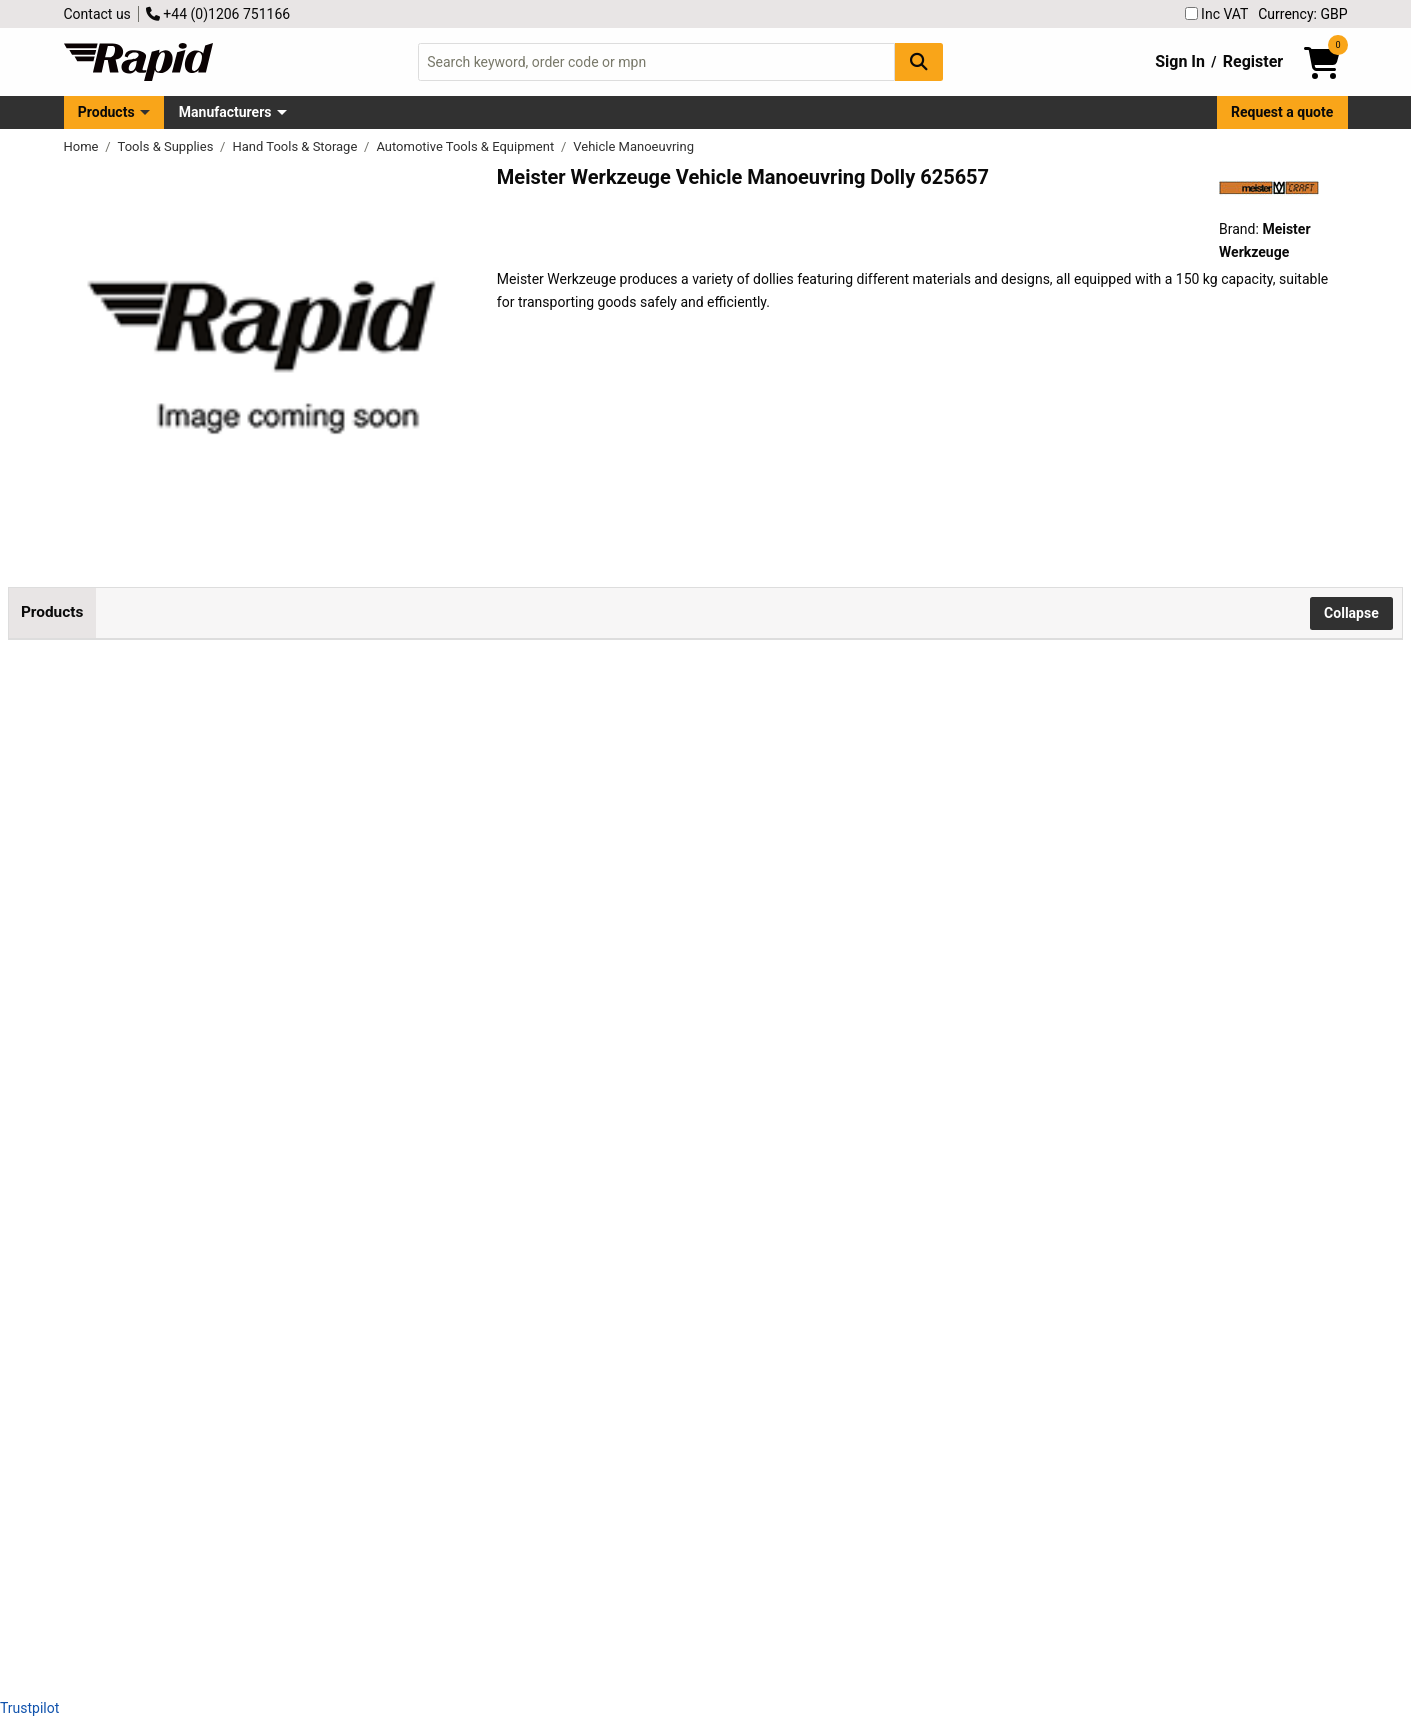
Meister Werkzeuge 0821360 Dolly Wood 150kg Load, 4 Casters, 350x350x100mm (257, 1301)
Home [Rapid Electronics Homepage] (83, 146)
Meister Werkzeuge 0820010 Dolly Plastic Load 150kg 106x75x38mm (257, 941)
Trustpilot (29, 1708)
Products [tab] (52, 612)
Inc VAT (1217, 14)
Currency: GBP (1302, 14)
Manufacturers (225, 112)
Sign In (1180, 61)
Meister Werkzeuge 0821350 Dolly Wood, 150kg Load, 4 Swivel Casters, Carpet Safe (257, 1121)
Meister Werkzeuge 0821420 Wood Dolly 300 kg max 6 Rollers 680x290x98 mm (257, 1481)
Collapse (1351, 613)
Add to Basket (537, 774)
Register (1253, 61)
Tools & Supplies (167, 146)
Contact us (97, 14)
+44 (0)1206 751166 (218, 14)
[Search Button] (919, 61)
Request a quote (1282, 112)
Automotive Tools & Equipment (466, 146)
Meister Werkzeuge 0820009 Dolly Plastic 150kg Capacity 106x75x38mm (257, 761)
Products (106, 112)
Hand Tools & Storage (296, 146)
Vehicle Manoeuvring (633, 146)
